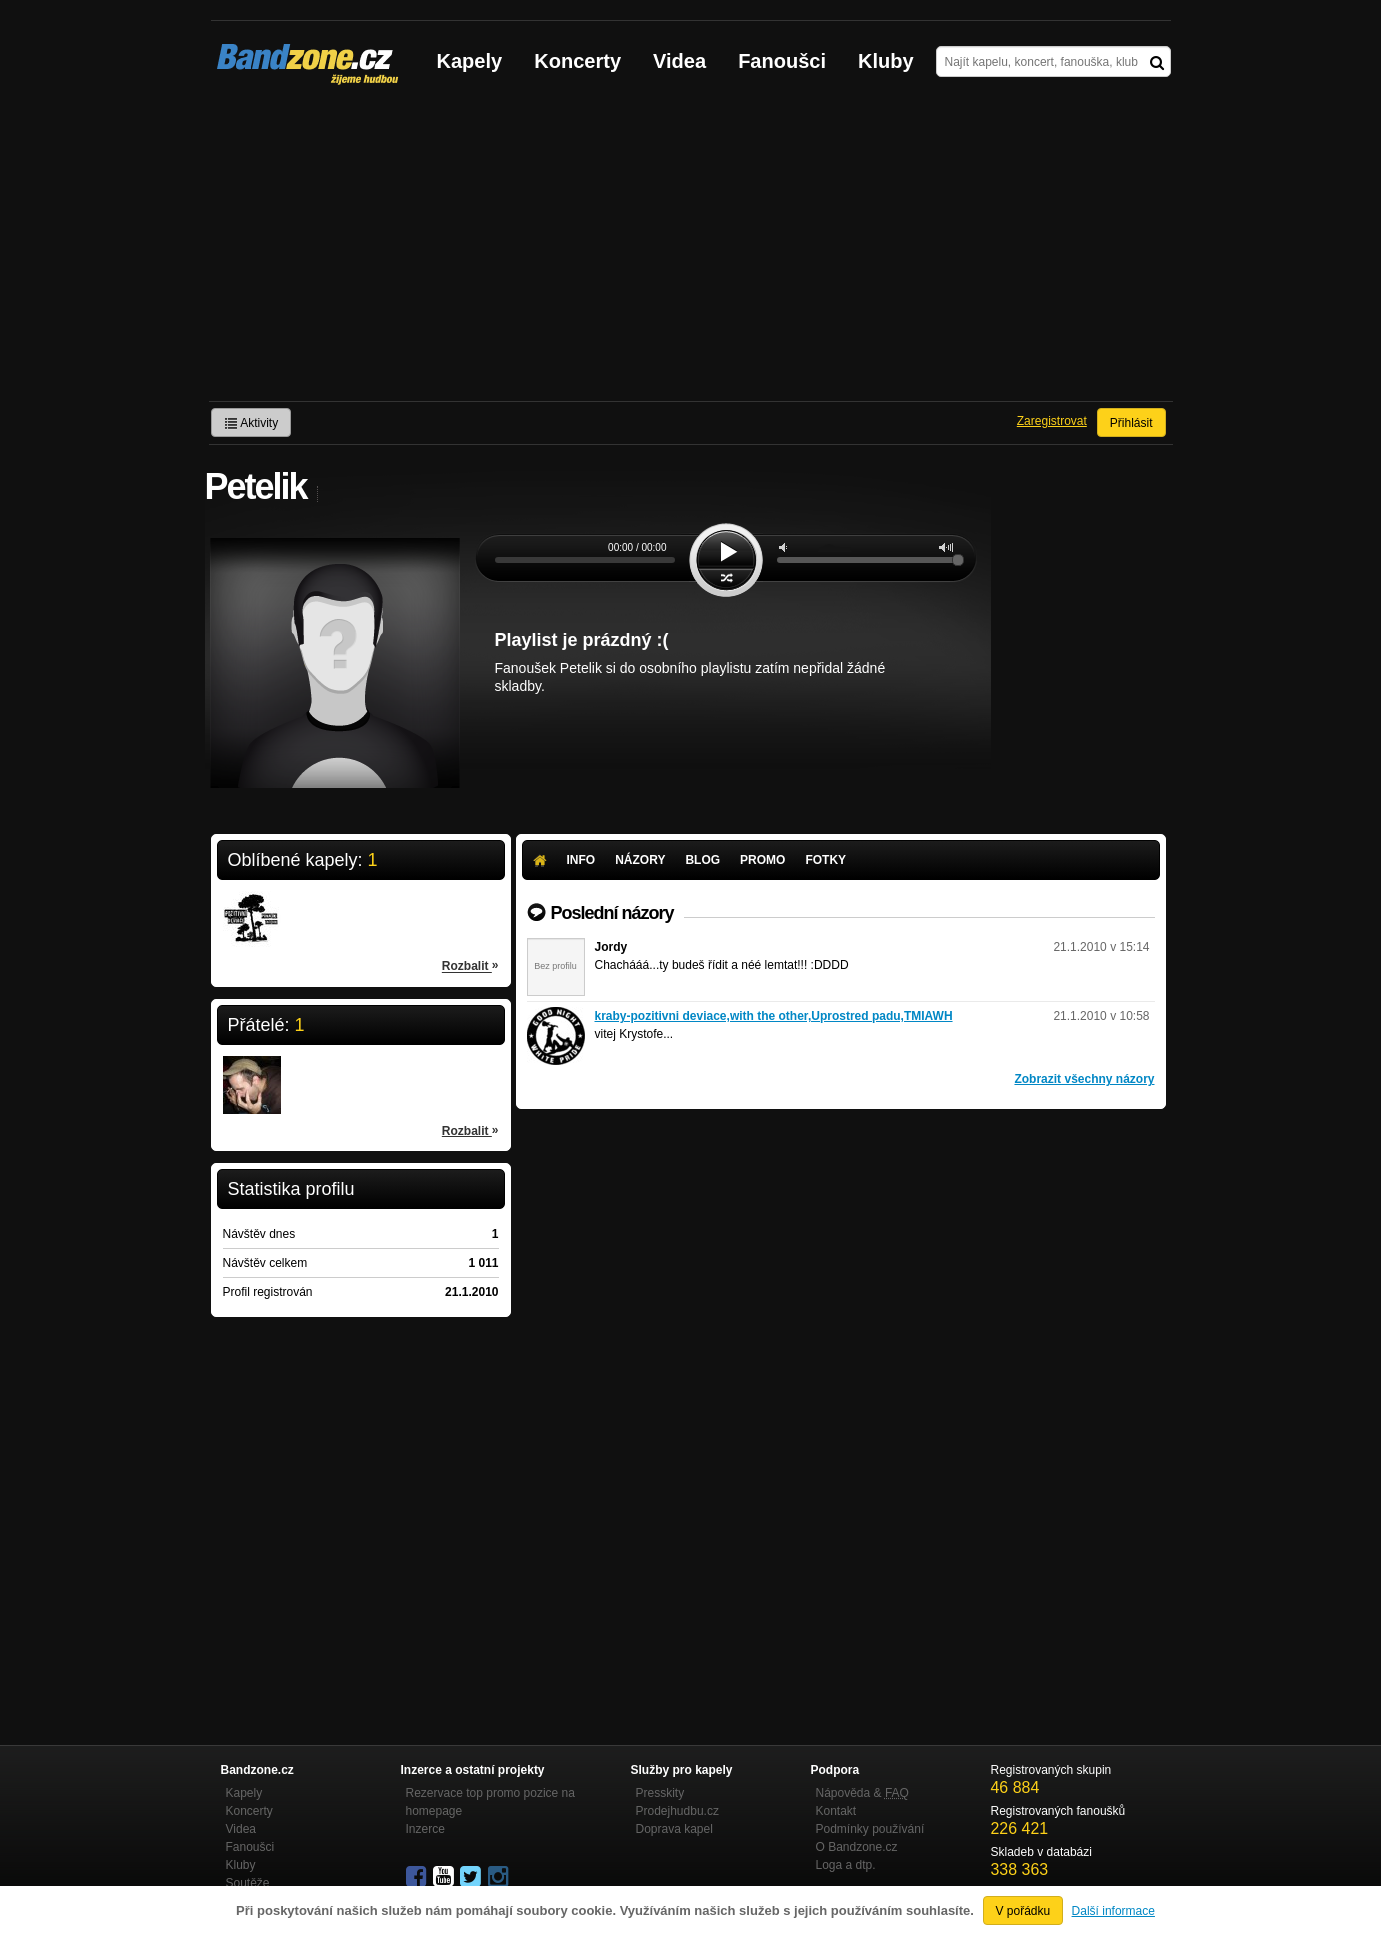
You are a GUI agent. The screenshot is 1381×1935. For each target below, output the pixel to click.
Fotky (825, 860)
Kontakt (836, 1811)
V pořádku (1023, 1911)
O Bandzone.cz (857, 1847)
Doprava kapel (674, 1829)
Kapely (470, 61)
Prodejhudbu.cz (677, 1811)
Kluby (886, 61)
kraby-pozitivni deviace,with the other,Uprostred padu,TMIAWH (774, 1016)
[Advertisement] (691, 251)
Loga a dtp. (846, 1865)
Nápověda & (862, 1793)
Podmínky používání (870, 1829)
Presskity (660, 1793)
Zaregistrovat (1052, 421)
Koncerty (577, 61)
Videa (679, 61)
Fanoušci (782, 61)
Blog (702, 860)
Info (581, 860)
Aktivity (251, 423)
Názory (640, 860)
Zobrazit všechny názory (1084, 1079)
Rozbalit (470, 965)
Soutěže (248, 1883)
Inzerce (425, 1829)
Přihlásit (1131, 423)
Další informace (1113, 1911)
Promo (762, 860)
